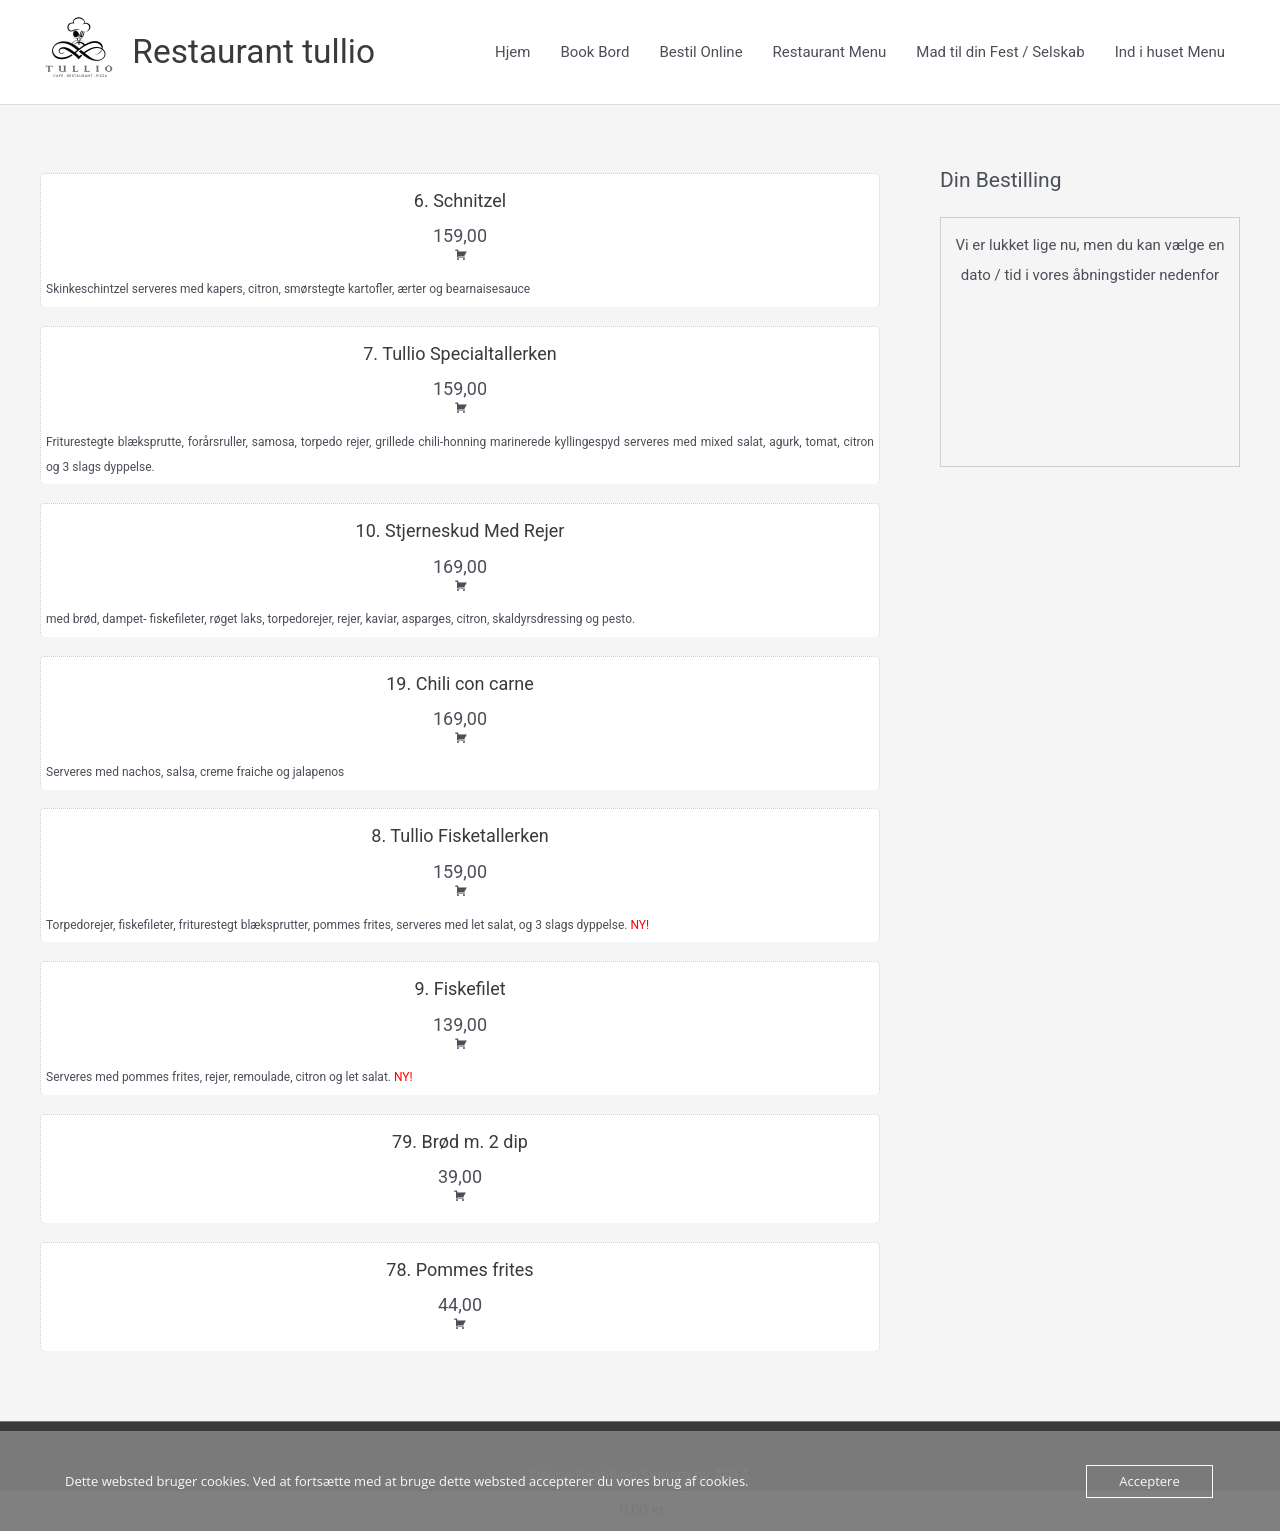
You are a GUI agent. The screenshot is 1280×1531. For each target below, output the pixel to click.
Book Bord (594, 53)
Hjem (512, 53)
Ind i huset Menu (1170, 53)
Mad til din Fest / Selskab (1000, 53)
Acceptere (1149, 1481)
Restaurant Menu (830, 53)
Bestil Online (700, 53)
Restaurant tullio (260, 52)
